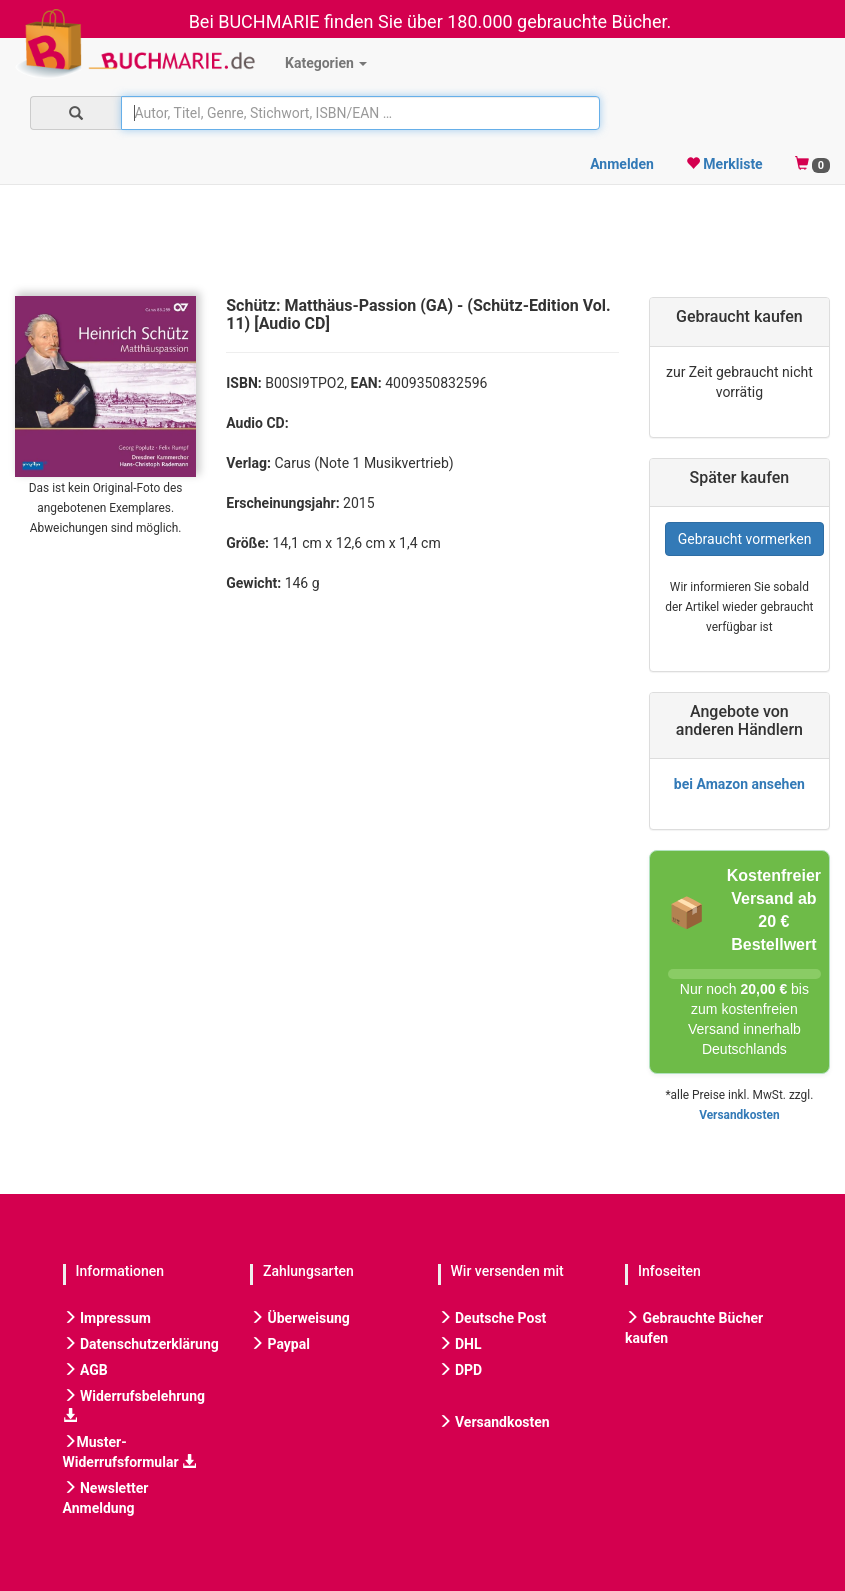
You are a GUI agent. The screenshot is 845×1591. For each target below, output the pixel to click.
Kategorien (326, 63)
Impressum (107, 1318)
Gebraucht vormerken (745, 539)
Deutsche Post (492, 1318)
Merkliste (724, 164)
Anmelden (622, 164)
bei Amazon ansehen (739, 784)
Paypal (280, 1344)
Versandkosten (739, 1115)
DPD (460, 1370)
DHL (460, 1344)
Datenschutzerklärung (141, 1344)
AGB (85, 1370)
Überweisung (300, 1318)
